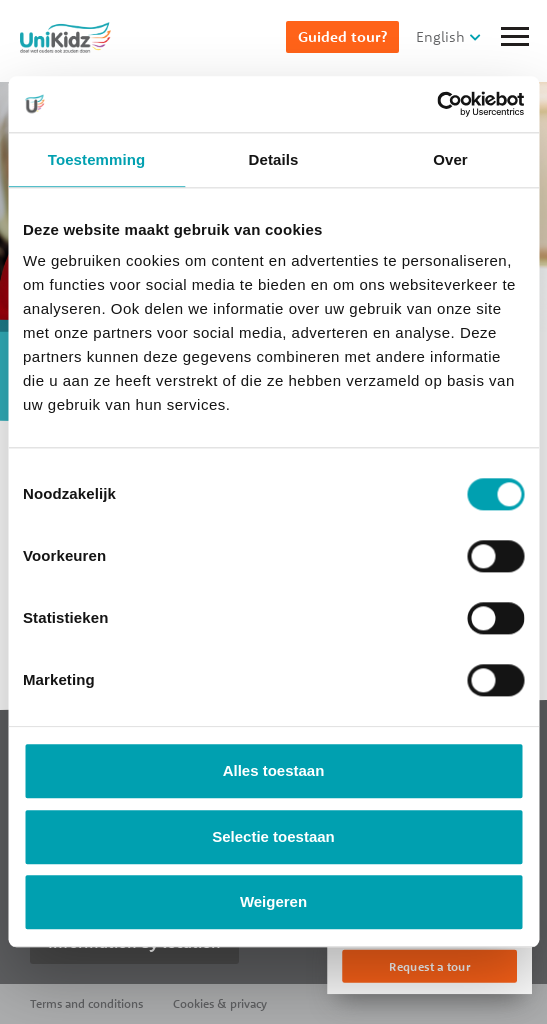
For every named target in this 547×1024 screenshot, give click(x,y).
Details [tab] (274, 159)
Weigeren (273, 902)
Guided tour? (342, 36)
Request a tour (429, 966)
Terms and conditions (86, 1003)
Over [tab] (450, 159)
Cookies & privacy (220, 1003)
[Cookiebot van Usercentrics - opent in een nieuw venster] (436, 104)
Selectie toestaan (273, 836)
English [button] (440, 36)
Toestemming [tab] (97, 159)
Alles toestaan (274, 771)
